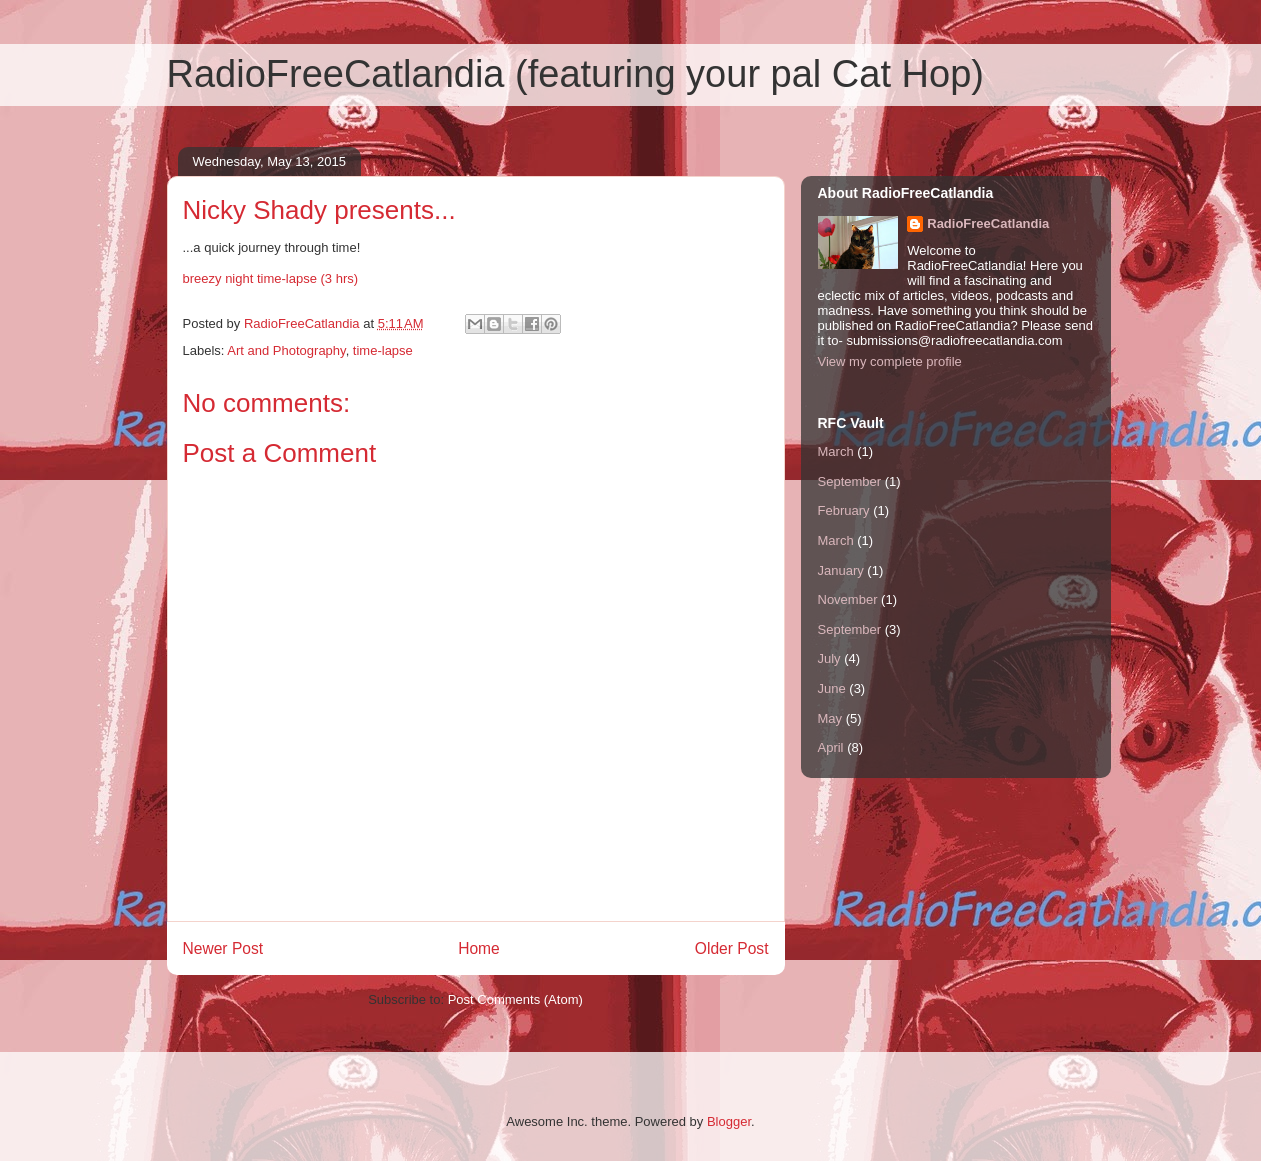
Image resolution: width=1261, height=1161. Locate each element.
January (841, 570)
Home (479, 948)
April (831, 747)
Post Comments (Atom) (515, 999)
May (830, 718)
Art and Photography (286, 350)
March (836, 451)
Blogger (729, 1121)
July (829, 658)
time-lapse (383, 350)
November (848, 599)
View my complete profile (890, 361)
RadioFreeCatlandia (988, 223)
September (850, 481)
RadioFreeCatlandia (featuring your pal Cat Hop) (575, 74)
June (832, 688)
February (844, 510)
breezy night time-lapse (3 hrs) (271, 278)
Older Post (732, 948)
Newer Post (223, 948)
